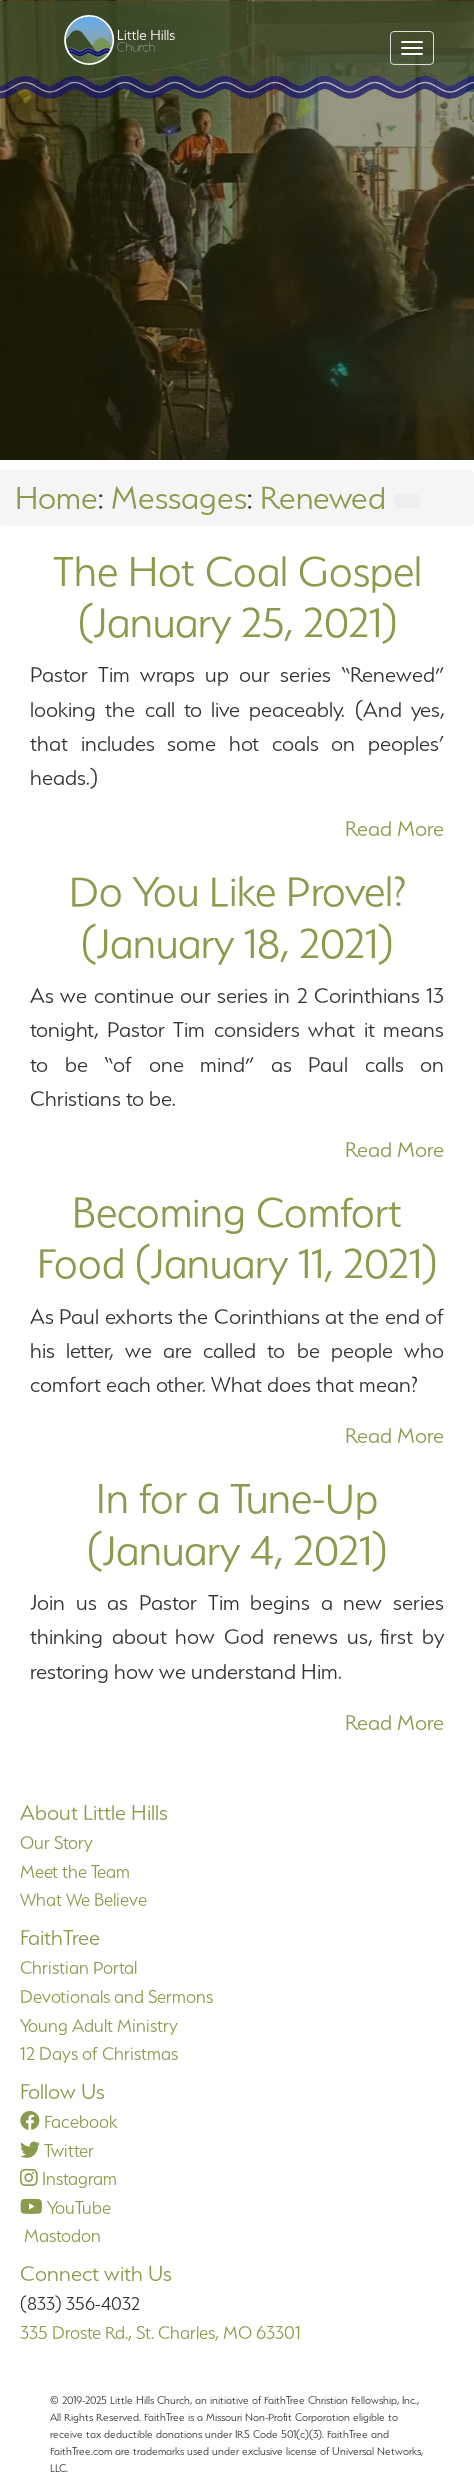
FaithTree (60, 1937)
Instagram (68, 2178)
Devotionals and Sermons (116, 1996)
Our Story (56, 1842)
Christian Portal (78, 1967)
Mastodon (60, 2235)
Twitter (57, 2150)
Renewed (323, 497)
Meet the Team (75, 1871)
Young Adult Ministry (99, 2025)
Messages (179, 497)
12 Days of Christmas (99, 2053)
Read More (394, 828)
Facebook (68, 2121)
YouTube (65, 2207)
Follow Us (62, 2091)
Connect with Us (96, 2273)
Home (56, 497)
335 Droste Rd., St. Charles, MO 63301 (160, 2332)
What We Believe (83, 1899)
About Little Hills (94, 1812)
